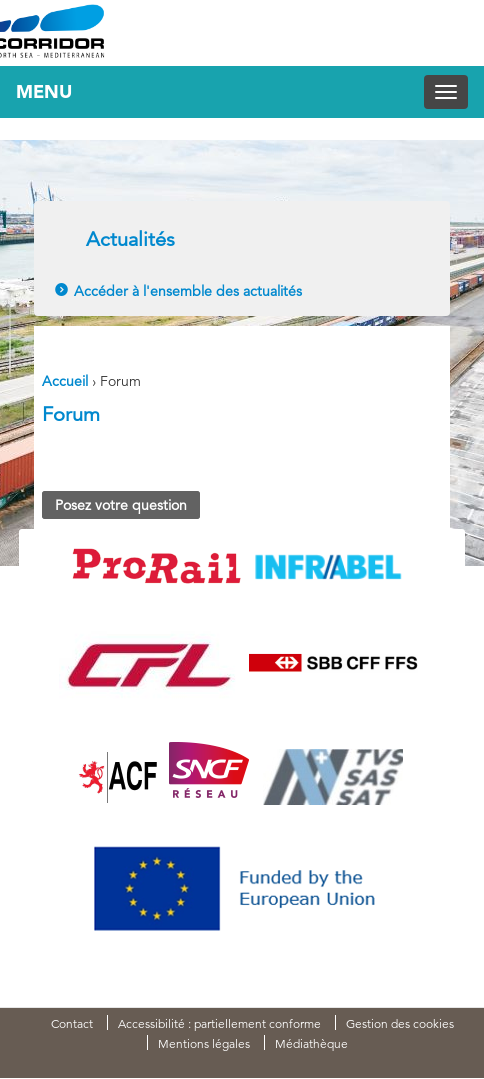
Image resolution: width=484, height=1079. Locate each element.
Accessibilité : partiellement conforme (219, 1023)
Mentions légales (204, 1043)
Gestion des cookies (400, 1023)
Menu (44, 91)
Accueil (65, 381)
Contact (72, 1023)
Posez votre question (121, 505)
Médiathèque (311, 1043)
